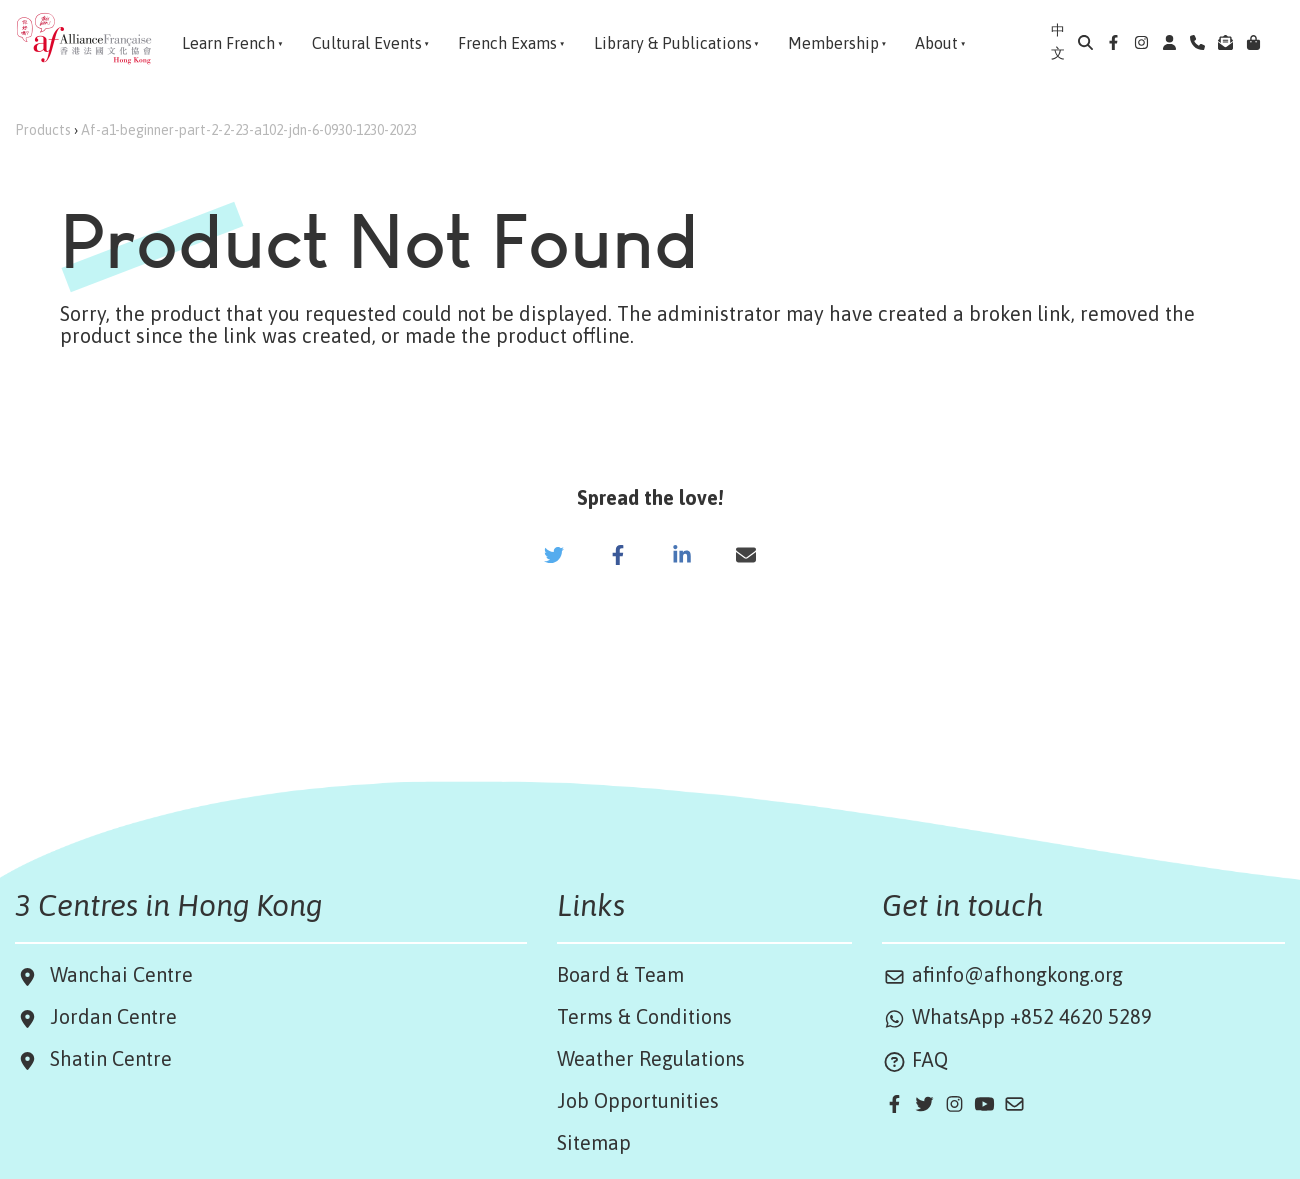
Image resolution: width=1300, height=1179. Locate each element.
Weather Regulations (651, 1058)
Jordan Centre (108, 1016)
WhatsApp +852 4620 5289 (1017, 1016)
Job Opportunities (638, 1100)
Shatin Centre (106, 1058)
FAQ (915, 1059)
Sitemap (594, 1142)
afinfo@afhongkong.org (1002, 974)
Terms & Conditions (644, 1016)
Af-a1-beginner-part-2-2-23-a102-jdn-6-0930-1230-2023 (249, 130)
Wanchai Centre (124, 974)
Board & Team (620, 974)
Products (43, 130)
